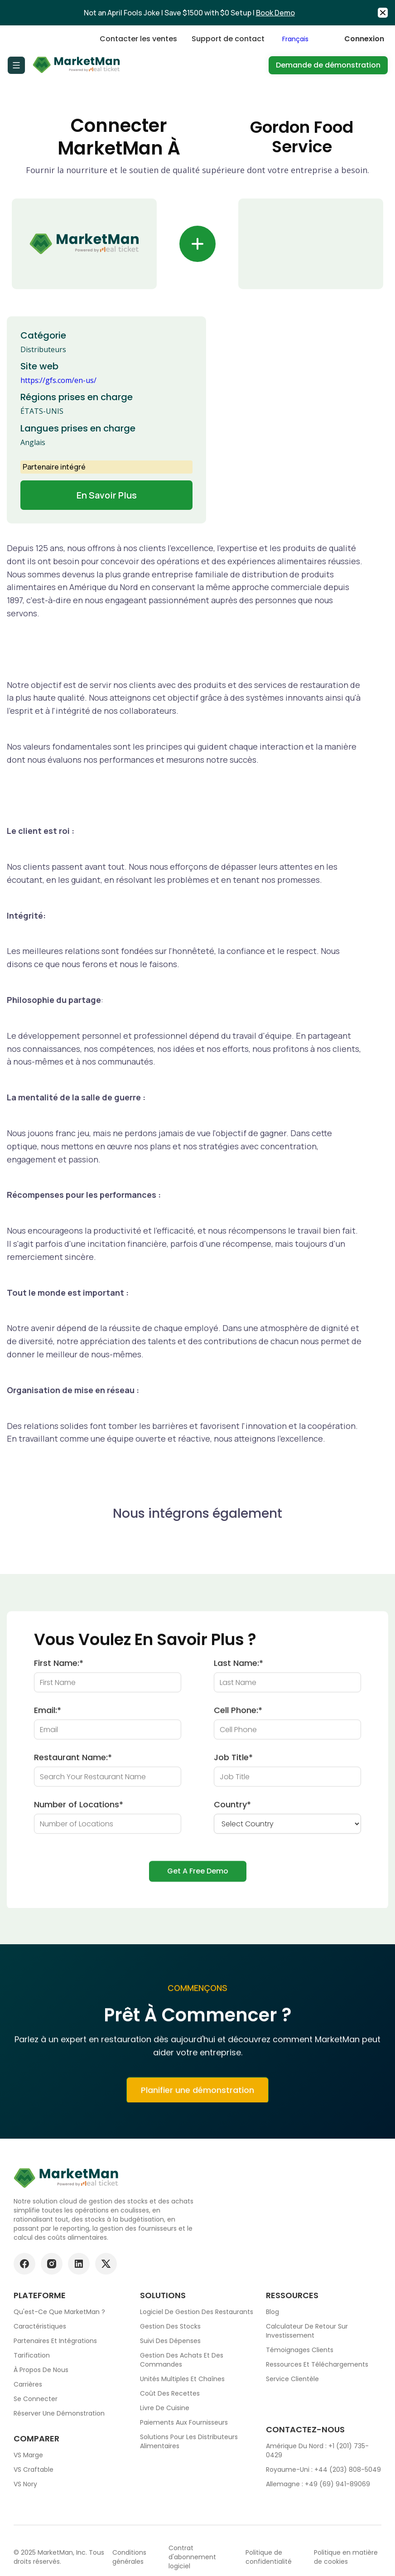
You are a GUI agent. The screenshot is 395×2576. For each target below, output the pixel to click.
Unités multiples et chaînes (182, 2378)
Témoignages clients (299, 2349)
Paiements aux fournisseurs (184, 2422)
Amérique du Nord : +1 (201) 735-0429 (317, 2450)
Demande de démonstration (328, 65)
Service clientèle (292, 2378)
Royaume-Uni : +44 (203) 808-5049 (323, 2469)
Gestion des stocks (170, 2326)
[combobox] (304, 39)
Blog (272, 2311)
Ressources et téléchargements (317, 2364)
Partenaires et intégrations (55, 2340)
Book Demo (275, 13)
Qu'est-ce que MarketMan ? (59, 2311)
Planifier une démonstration (197, 2096)
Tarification (32, 2355)
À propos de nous (41, 2369)
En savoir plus (107, 495)
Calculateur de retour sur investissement (307, 2331)
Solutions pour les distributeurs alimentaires (189, 2441)
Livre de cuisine (164, 2407)
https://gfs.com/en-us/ (58, 380)
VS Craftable (33, 2469)
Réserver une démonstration (59, 2413)
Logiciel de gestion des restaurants (196, 2311)
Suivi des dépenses (170, 2340)
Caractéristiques (40, 2326)
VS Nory (25, 2484)
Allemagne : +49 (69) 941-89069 (318, 2484)
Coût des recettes (170, 2393)
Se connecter (36, 2398)
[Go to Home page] (77, 65)
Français (295, 39)
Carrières (28, 2384)
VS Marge (28, 2455)
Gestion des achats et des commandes (181, 2360)
